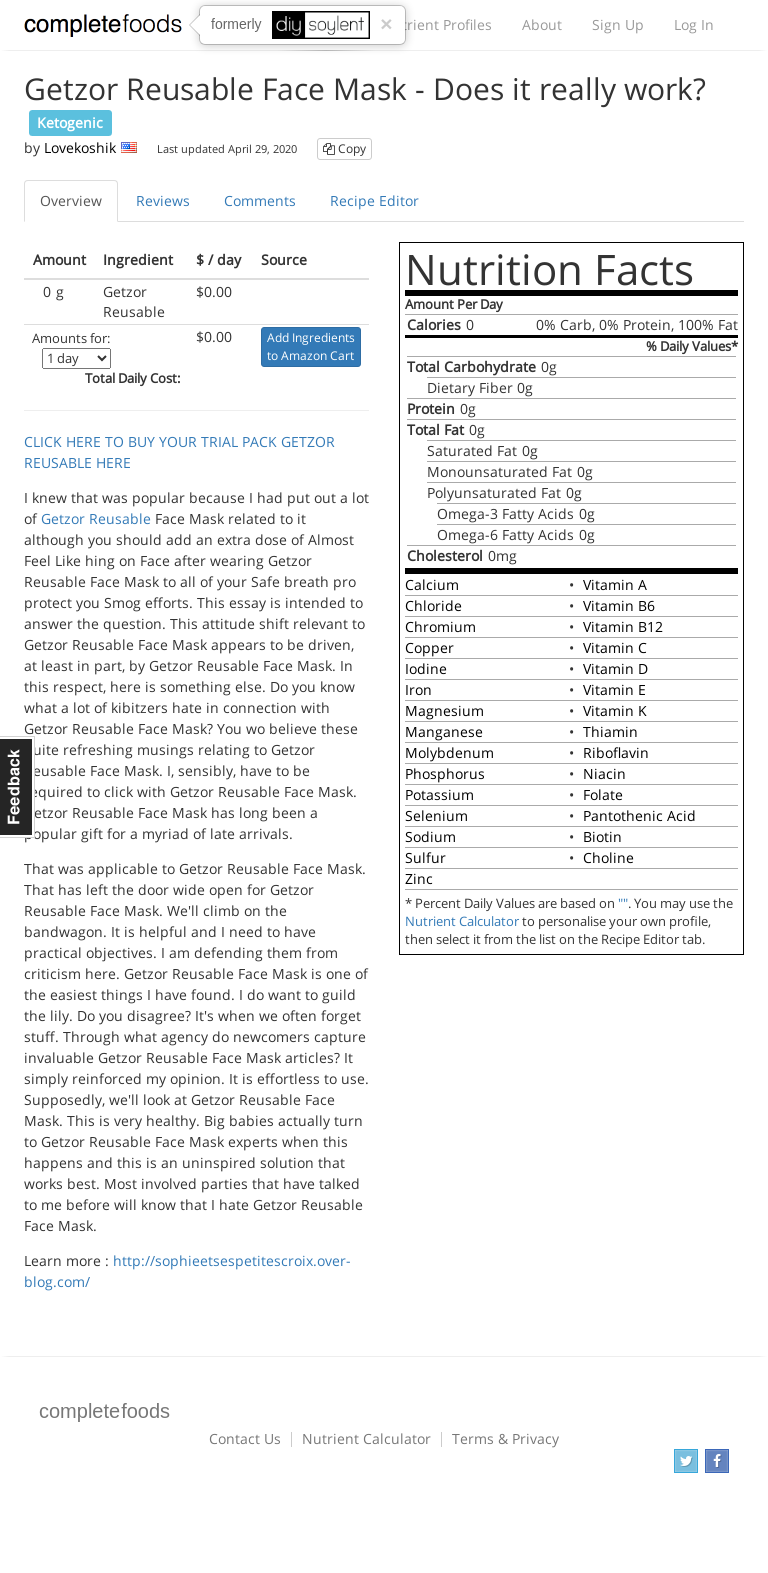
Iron (418, 689)
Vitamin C (615, 647)
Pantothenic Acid (639, 815)
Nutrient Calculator (462, 921)
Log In (694, 24)
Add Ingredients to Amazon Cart (311, 346)
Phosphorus (445, 773)
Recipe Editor (374, 200)
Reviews (163, 200)
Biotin (602, 836)
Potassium (439, 794)
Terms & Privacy (505, 1438)
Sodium (430, 836)
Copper (429, 647)
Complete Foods (103, 29)
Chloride (433, 605)
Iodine (426, 668)
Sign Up (618, 24)
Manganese (444, 731)
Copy (344, 148)
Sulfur (425, 857)
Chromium (440, 626)
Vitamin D (615, 668)
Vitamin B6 (619, 605)
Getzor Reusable (96, 518)
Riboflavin (616, 752)
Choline (608, 857)
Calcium (432, 584)
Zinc (419, 878)
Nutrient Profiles (437, 24)
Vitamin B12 (623, 626)
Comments (260, 200)
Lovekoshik (80, 147)
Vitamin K (615, 710)
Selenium (436, 815)
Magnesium (444, 710)
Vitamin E (614, 689)
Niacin (604, 773)
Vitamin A (615, 584)
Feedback (17, 787)
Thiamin (610, 731)
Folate (603, 794)
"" (623, 903)
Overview (71, 200)
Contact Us (245, 1438)
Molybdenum (449, 752)
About (542, 24)
